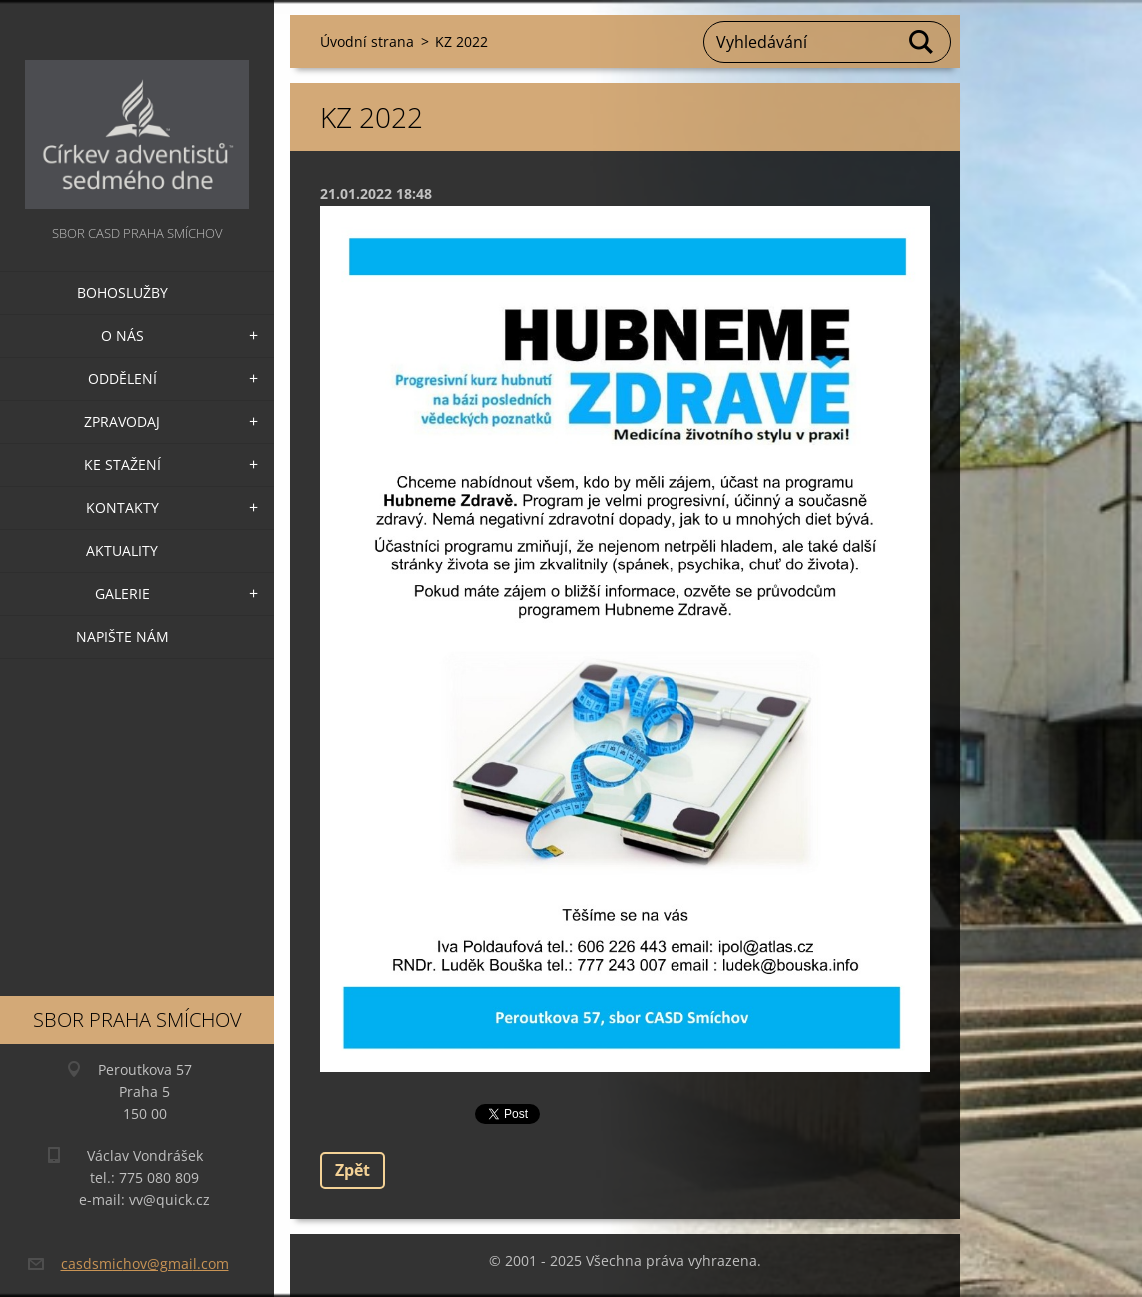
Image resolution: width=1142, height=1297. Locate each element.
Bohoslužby (122, 292)
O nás (122, 335)
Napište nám (122, 636)
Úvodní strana (367, 41)
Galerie (122, 593)
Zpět (352, 1170)
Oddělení (122, 378)
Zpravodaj (122, 421)
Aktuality (122, 550)
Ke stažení (122, 464)
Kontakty (122, 507)
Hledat (922, 42)
